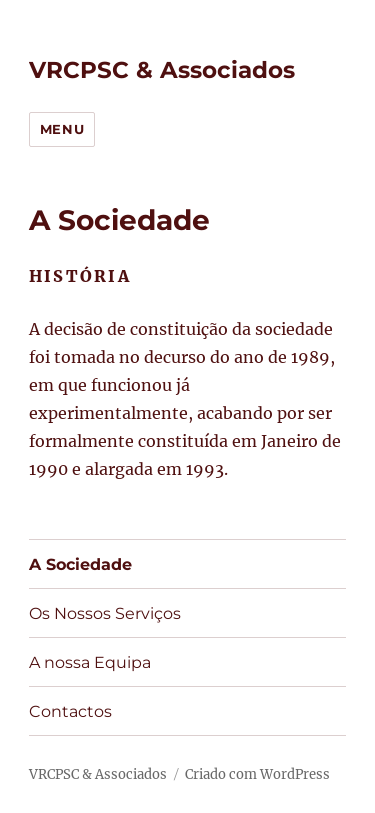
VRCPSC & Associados (162, 70)
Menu (62, 129)
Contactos (70, 711)
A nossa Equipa (90, 662)
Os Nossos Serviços (105, 613)
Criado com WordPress (257, 774)
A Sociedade (80, 564)
